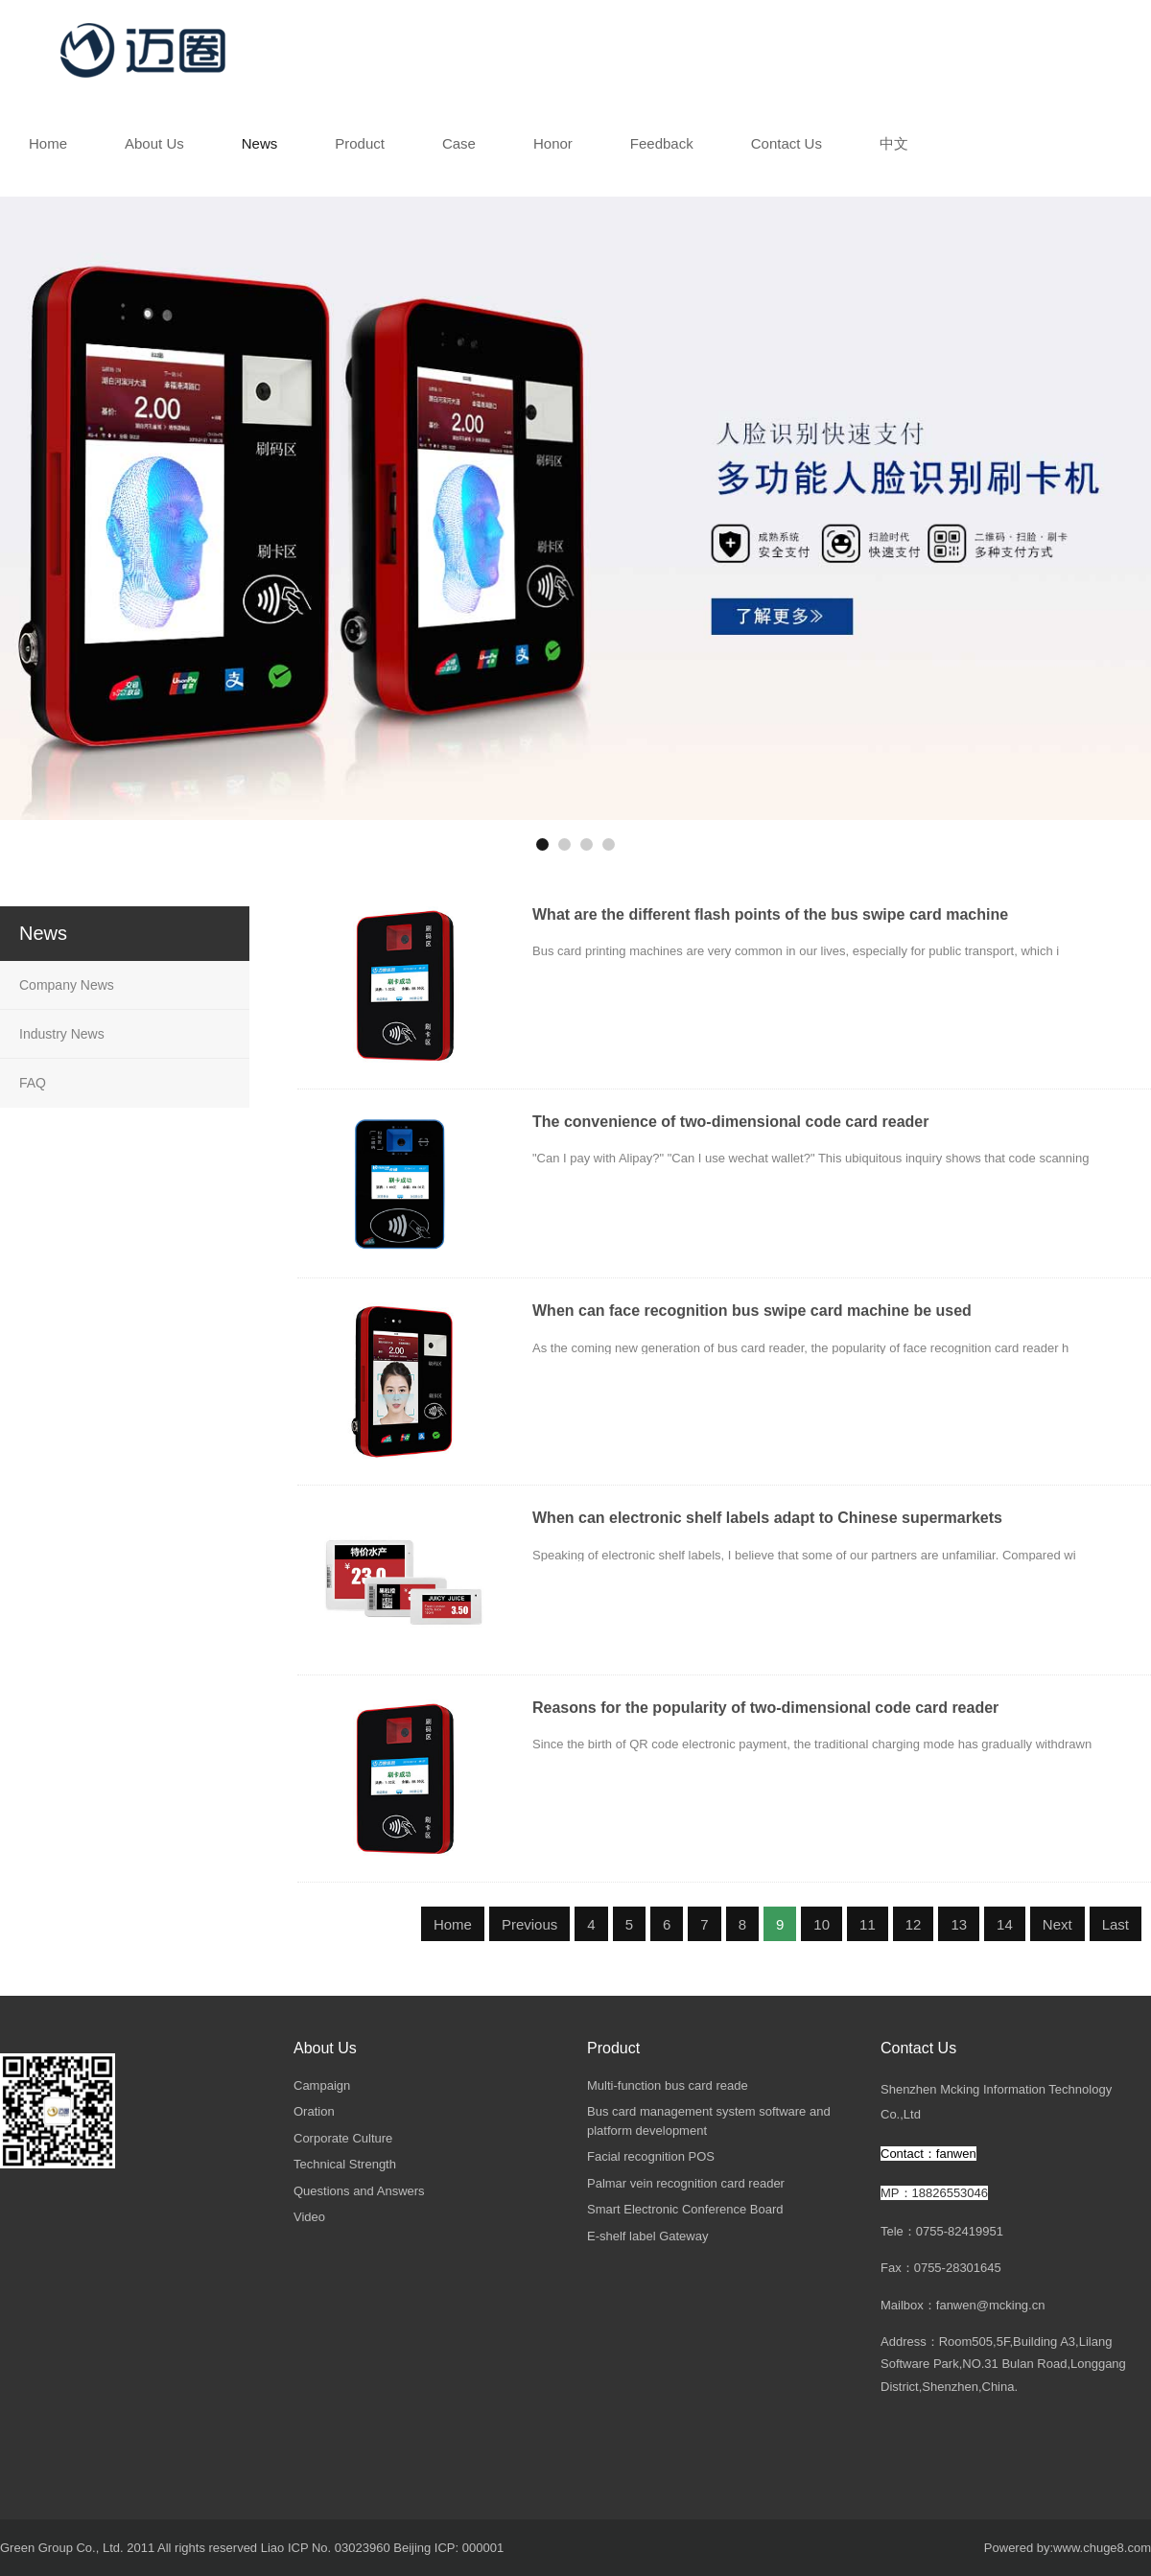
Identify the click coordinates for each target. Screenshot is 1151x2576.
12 (913, 1924)
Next (1057, 1924)
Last (1115, 1924)
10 (821, 1924)
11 (867, 1924)
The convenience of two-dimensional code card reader (730, 1121)
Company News (66, 985)
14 (1005, 1924)
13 (959, 1924)
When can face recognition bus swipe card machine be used (752, 1310)
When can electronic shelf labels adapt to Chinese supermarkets (767, 1518)
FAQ (32, 1082)
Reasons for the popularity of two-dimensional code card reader (765, 1707)
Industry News (62, 1034)
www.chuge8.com (1102, 2548)
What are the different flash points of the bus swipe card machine (770, 914)
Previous (529, 1924)
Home (453, 1924)
